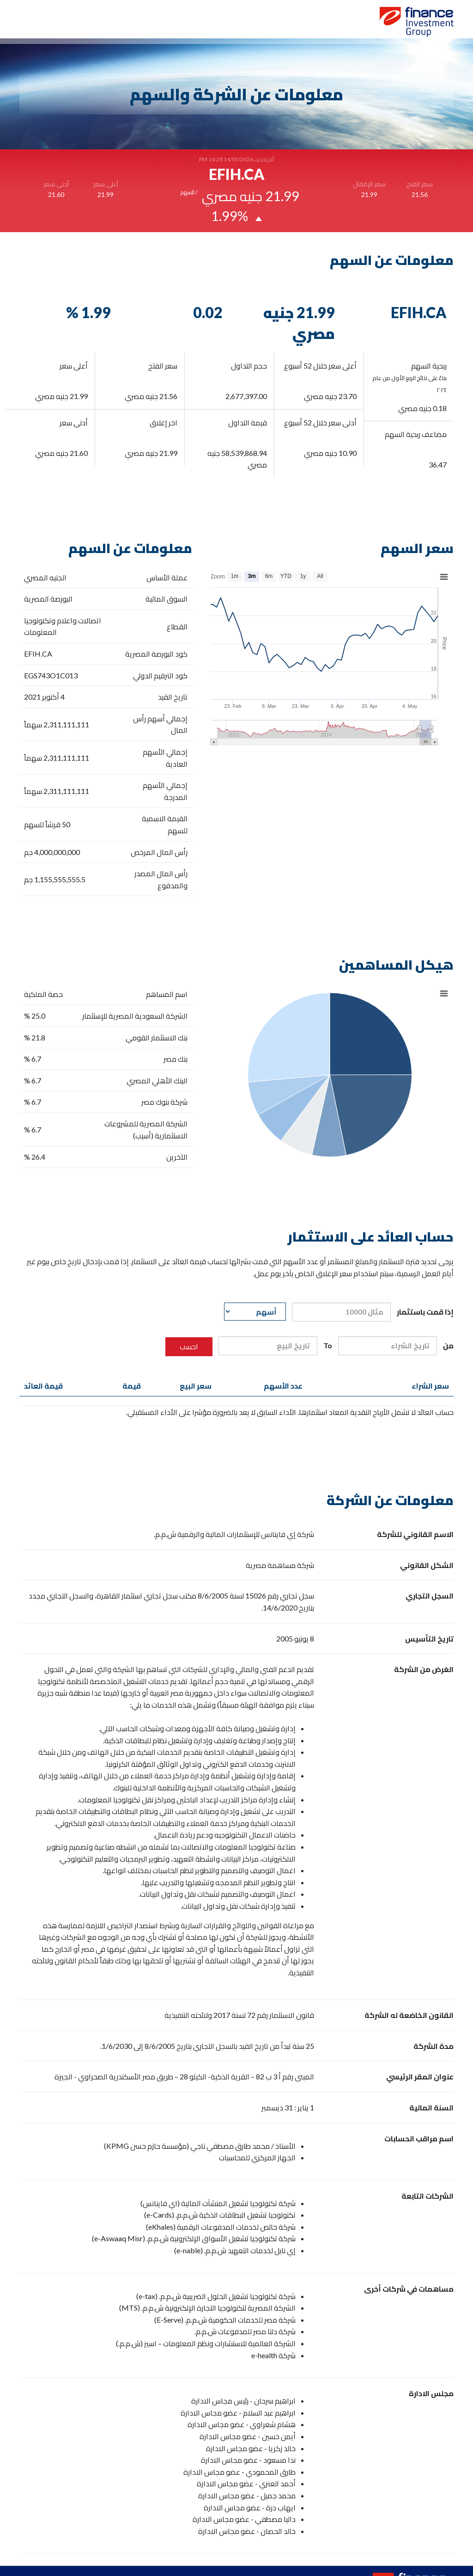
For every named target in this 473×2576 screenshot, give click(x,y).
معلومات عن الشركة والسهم (125, 24)
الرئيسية (308, 24)
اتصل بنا (61, 24)
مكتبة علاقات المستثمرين (250, 24)
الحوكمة (190, 24)
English (30, 24)
